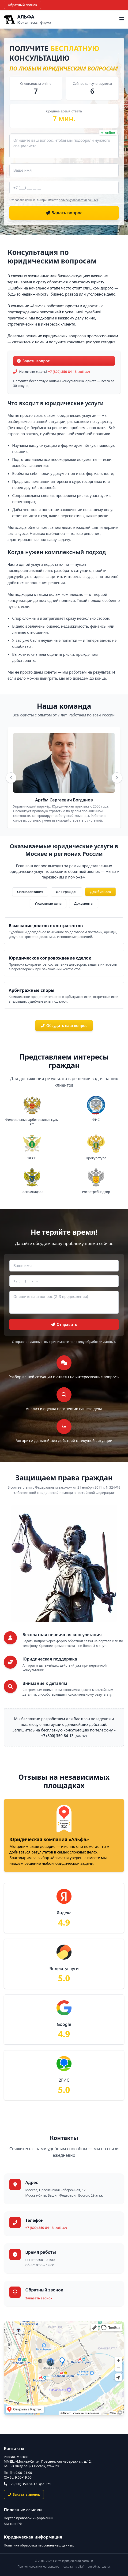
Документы (83, 903)
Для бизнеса (100, 892)
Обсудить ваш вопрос (64, 1025)
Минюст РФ (13, 2523)
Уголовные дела (48, 903)
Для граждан (66, 892)
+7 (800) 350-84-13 (69, 371)
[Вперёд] (117, 777)
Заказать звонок (38, 2298)
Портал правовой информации (28, 2518)
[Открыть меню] (121, 19)
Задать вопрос (33, 360)
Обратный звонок (22, 5)
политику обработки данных (78, 200)
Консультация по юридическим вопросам (52, 256)
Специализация (30, 892)
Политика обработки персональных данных (39, 2545)
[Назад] (11, 777)
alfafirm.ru (85, 2567)
